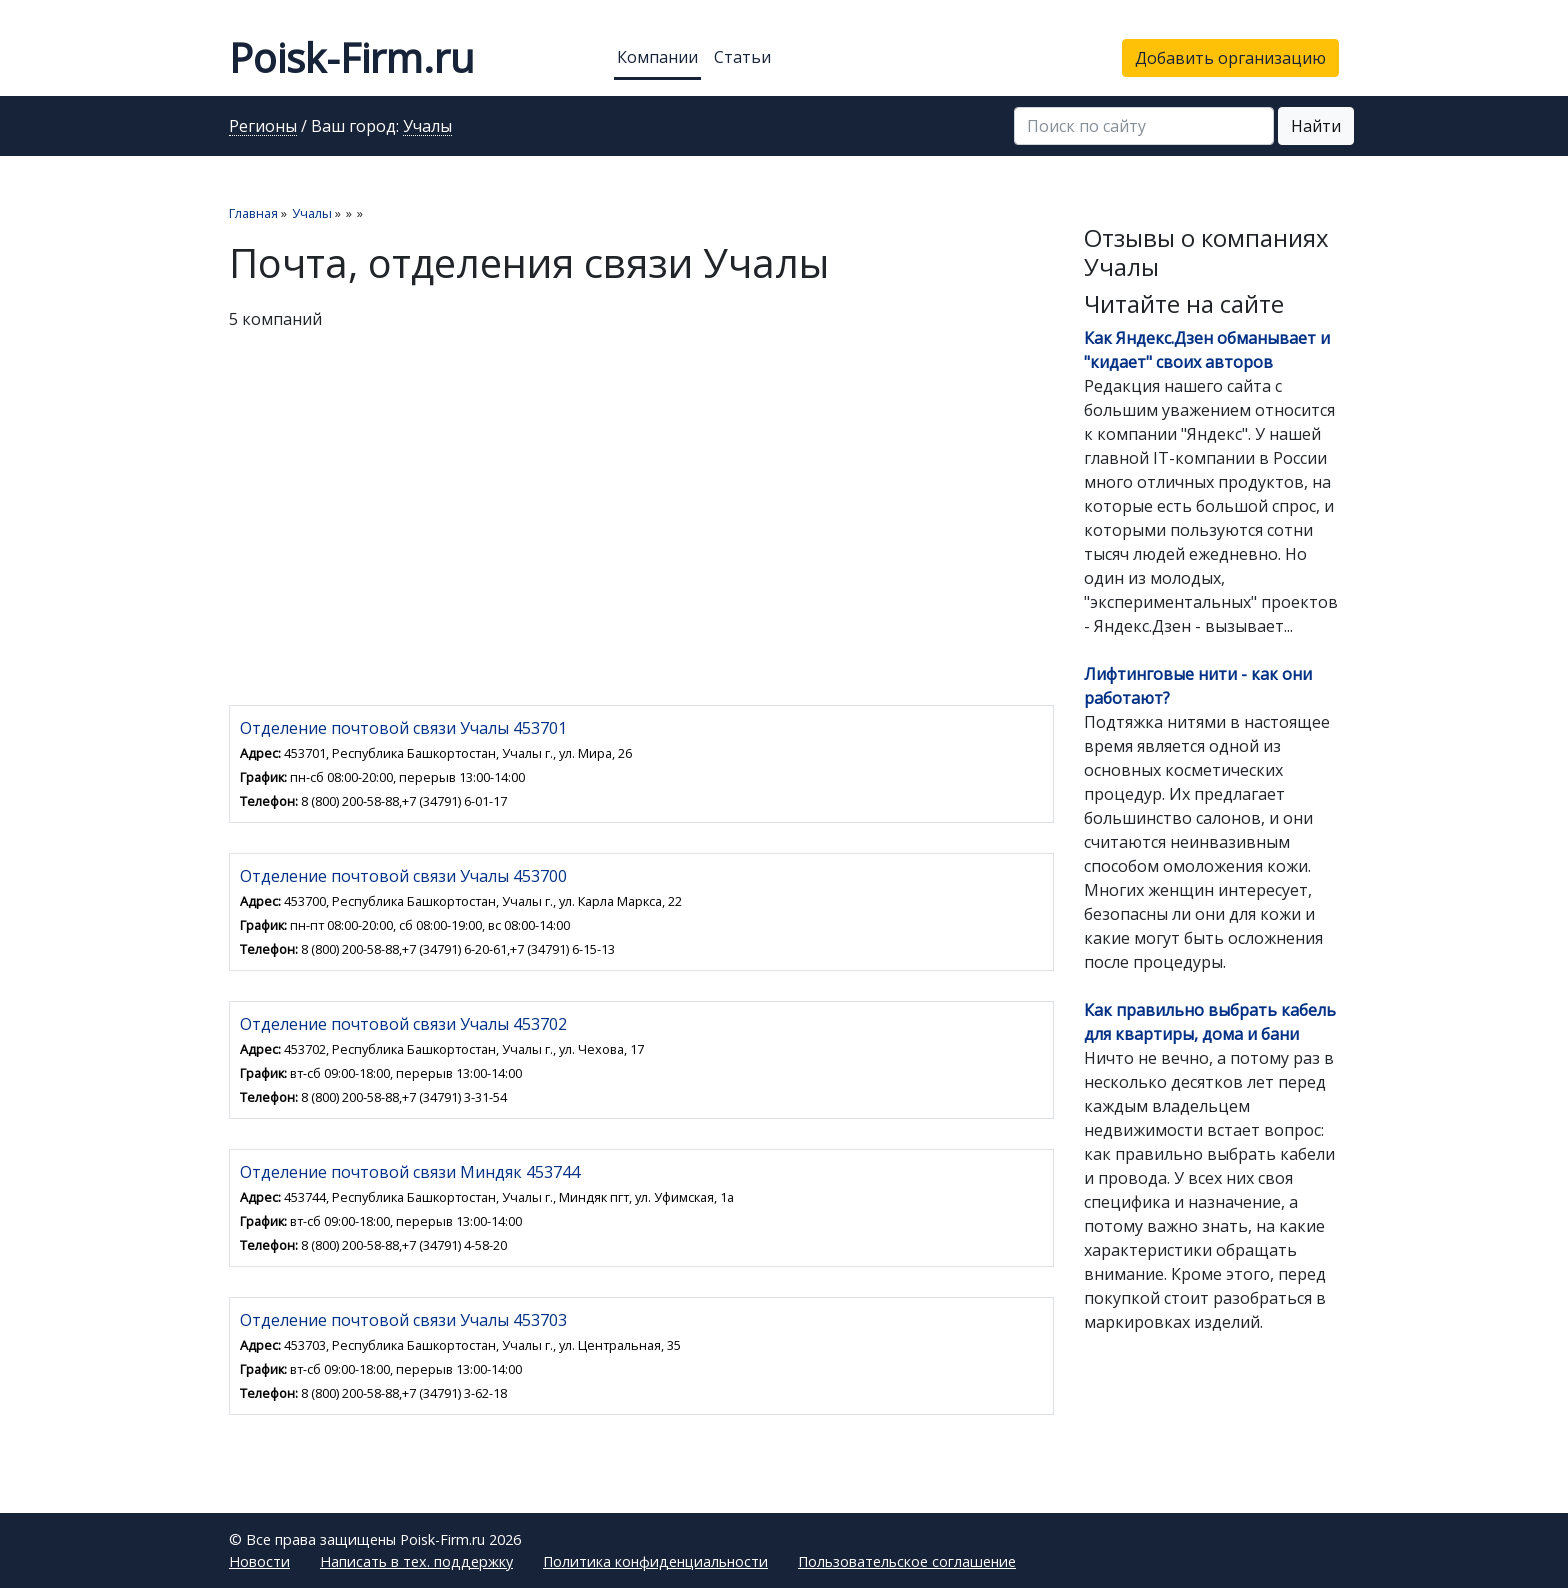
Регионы (263, 127)
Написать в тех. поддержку (416, 1561)
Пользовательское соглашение (907, 1561)
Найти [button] (1316, 126)
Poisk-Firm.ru (351, 57)
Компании (657, 57)
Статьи (742, 57)
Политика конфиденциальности (655, 1561)
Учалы (427, 127)
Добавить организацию (1230, 58)
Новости (259, 1561)
